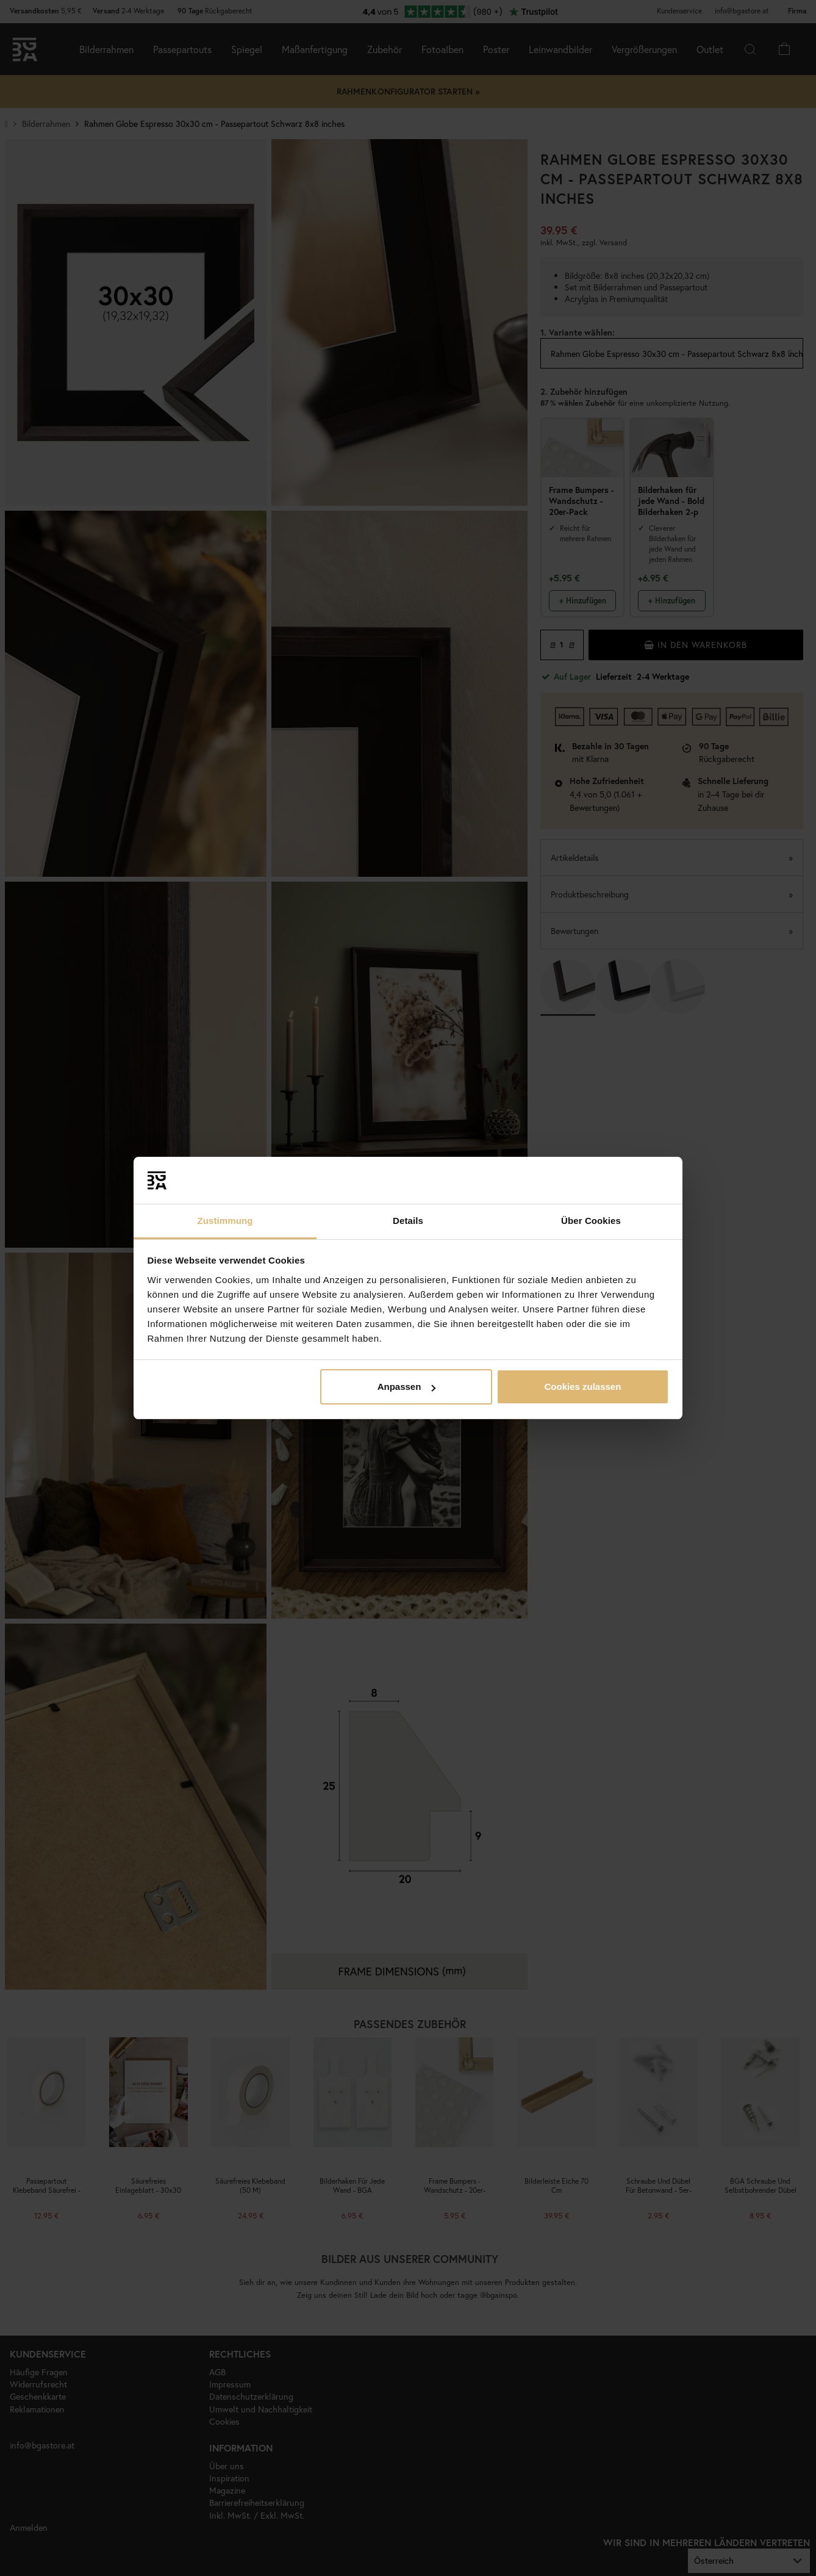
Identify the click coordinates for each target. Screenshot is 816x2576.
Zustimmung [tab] (225, 1220)
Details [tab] (408, 1220)
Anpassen (407, 1386)
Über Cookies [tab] (591, 1220)
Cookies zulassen (582, 1386)
